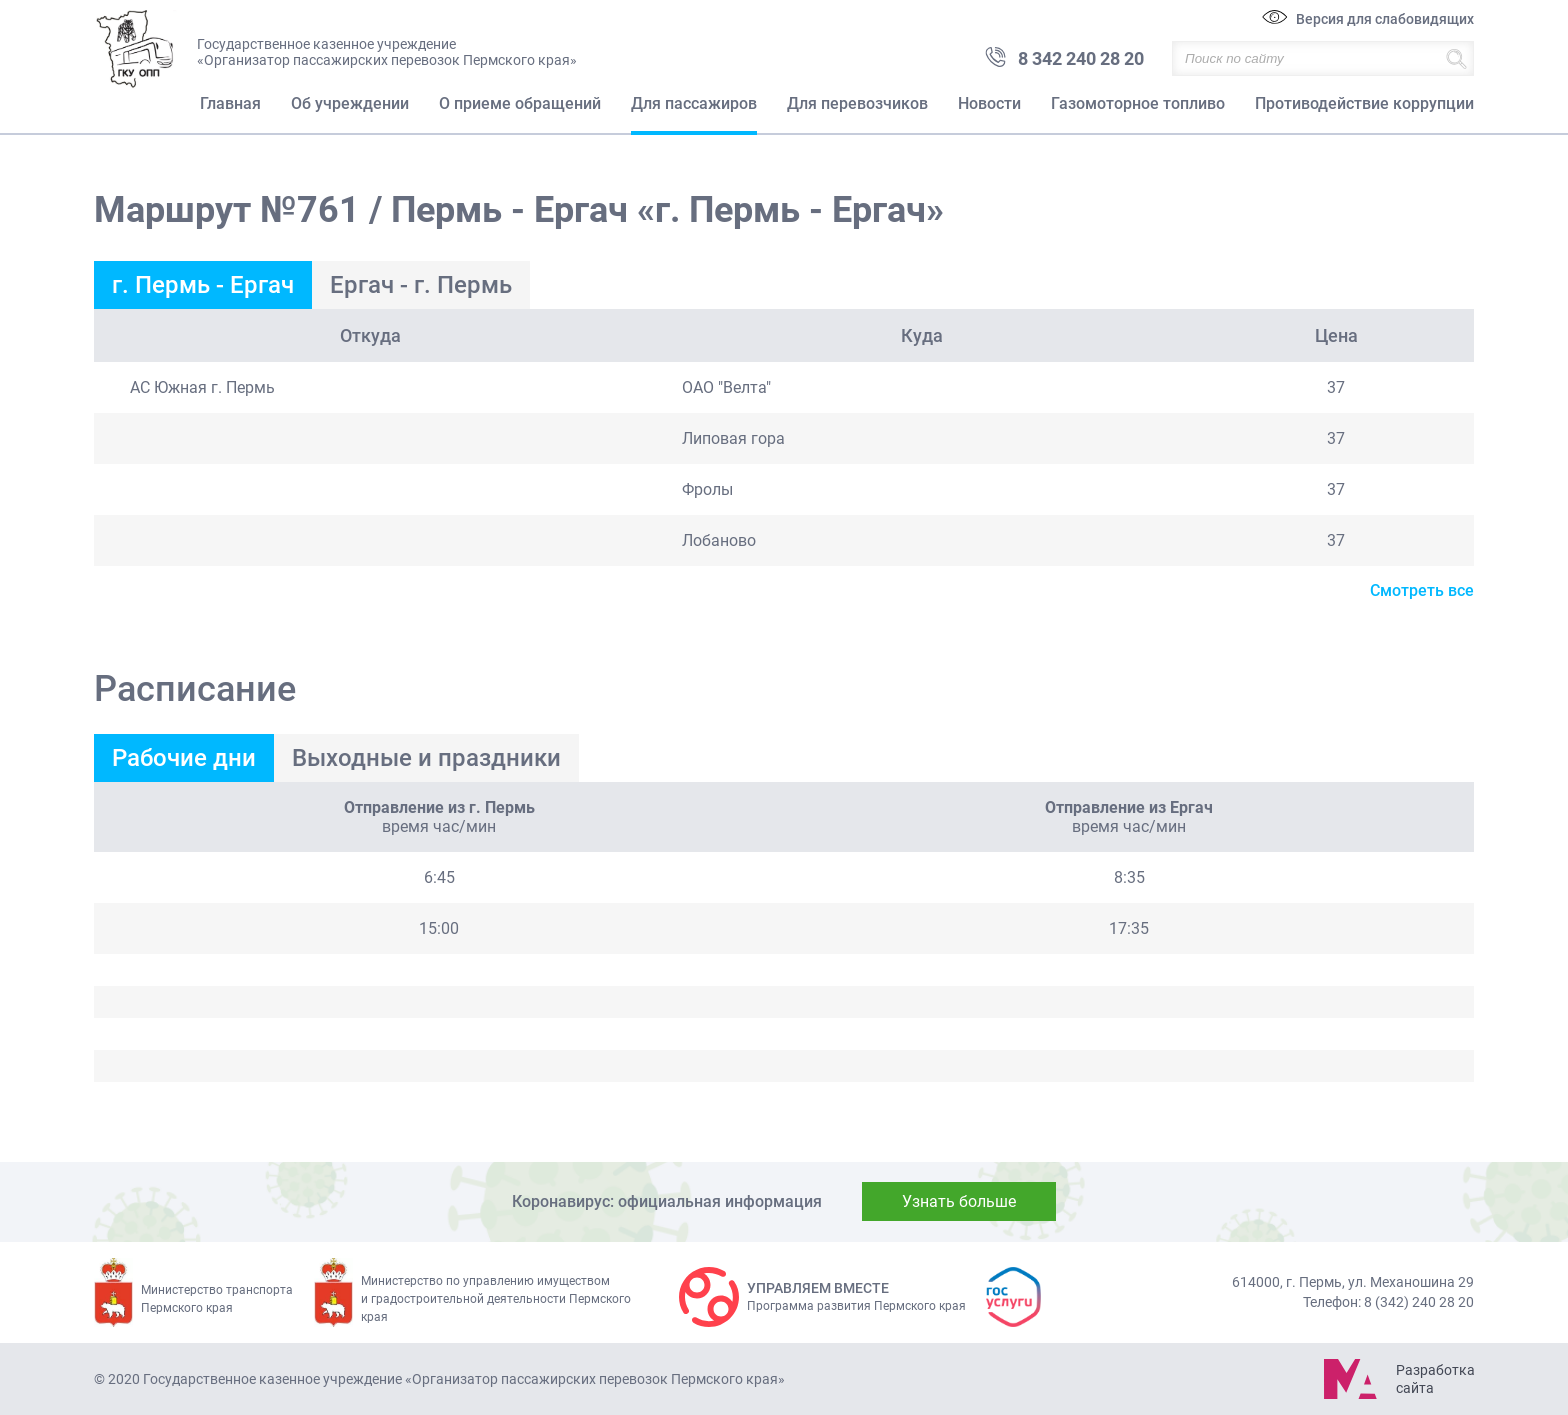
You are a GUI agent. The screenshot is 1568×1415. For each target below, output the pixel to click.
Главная (230, 103)
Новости (989, 103)
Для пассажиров (694, 103)
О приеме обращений (520, 103)
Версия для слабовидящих (1385, 19)
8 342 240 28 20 (1081, 58)
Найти (1456, 58)
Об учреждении (350, 103)
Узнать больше (959, 1201)
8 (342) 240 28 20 (1419, 1302)
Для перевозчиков (857, 103)
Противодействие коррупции (1364, 103)
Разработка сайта (1435, 1379)
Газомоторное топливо (1138, 103)
